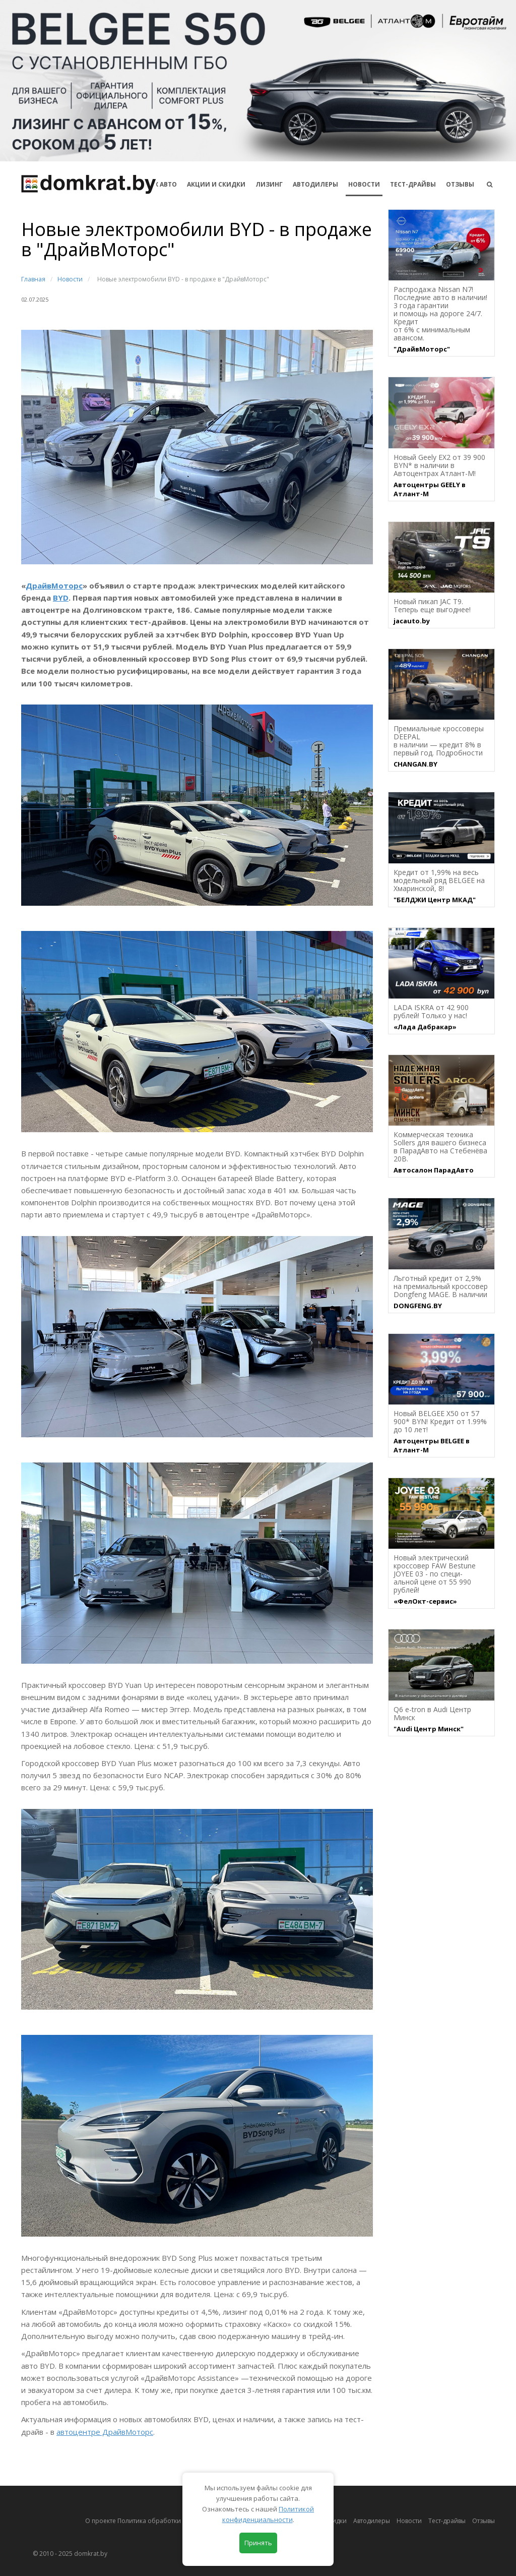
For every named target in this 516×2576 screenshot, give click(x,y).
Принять (258, 2542)
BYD (61, 598)
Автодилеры (315, 184)
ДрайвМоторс (54, 585)
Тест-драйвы (413, 184)
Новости (364, 184)
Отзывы (460, 184)
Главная (33, 279)
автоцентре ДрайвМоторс (104, 2432)
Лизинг (269, 184)
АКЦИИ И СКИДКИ (216, 184)
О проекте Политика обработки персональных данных (168, 2520)
